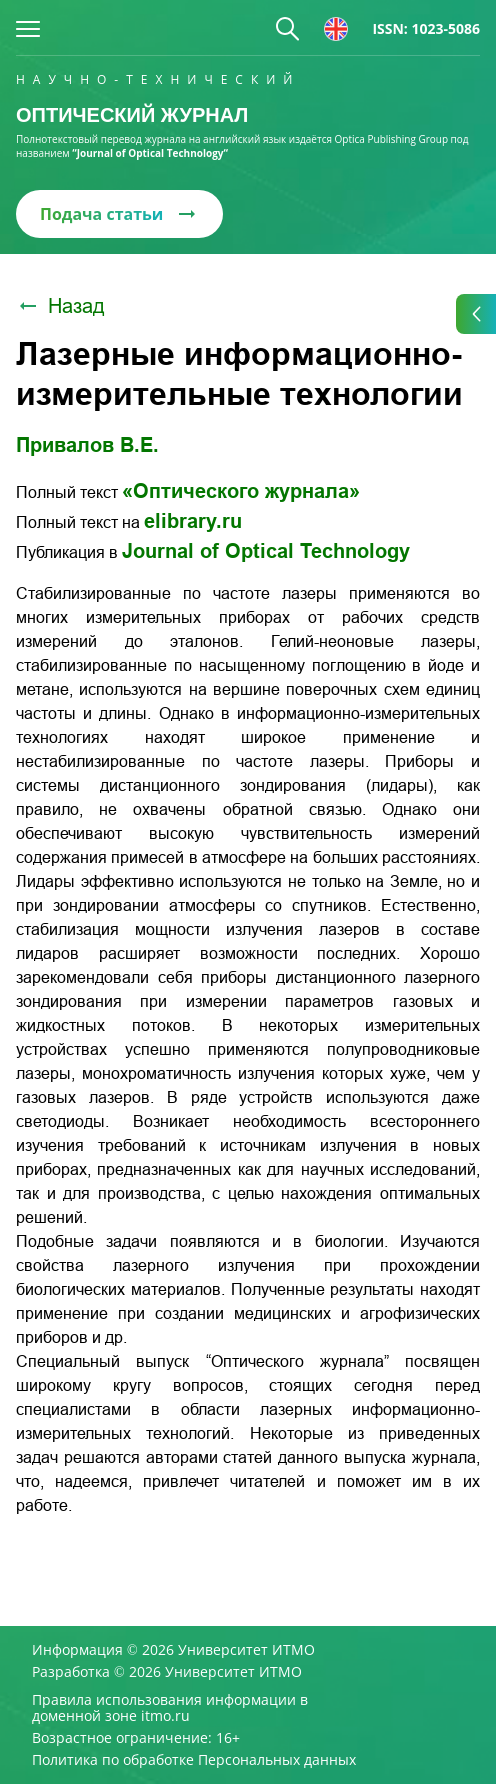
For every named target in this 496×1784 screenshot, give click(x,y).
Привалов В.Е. (87, 445)
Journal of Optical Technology (266, 551)
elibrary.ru (193, 521)
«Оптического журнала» (241, 491)
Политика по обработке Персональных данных (194, 1760)
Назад (60, 306)
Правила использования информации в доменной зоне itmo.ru (170, 1708)
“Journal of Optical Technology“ (150, 153)
